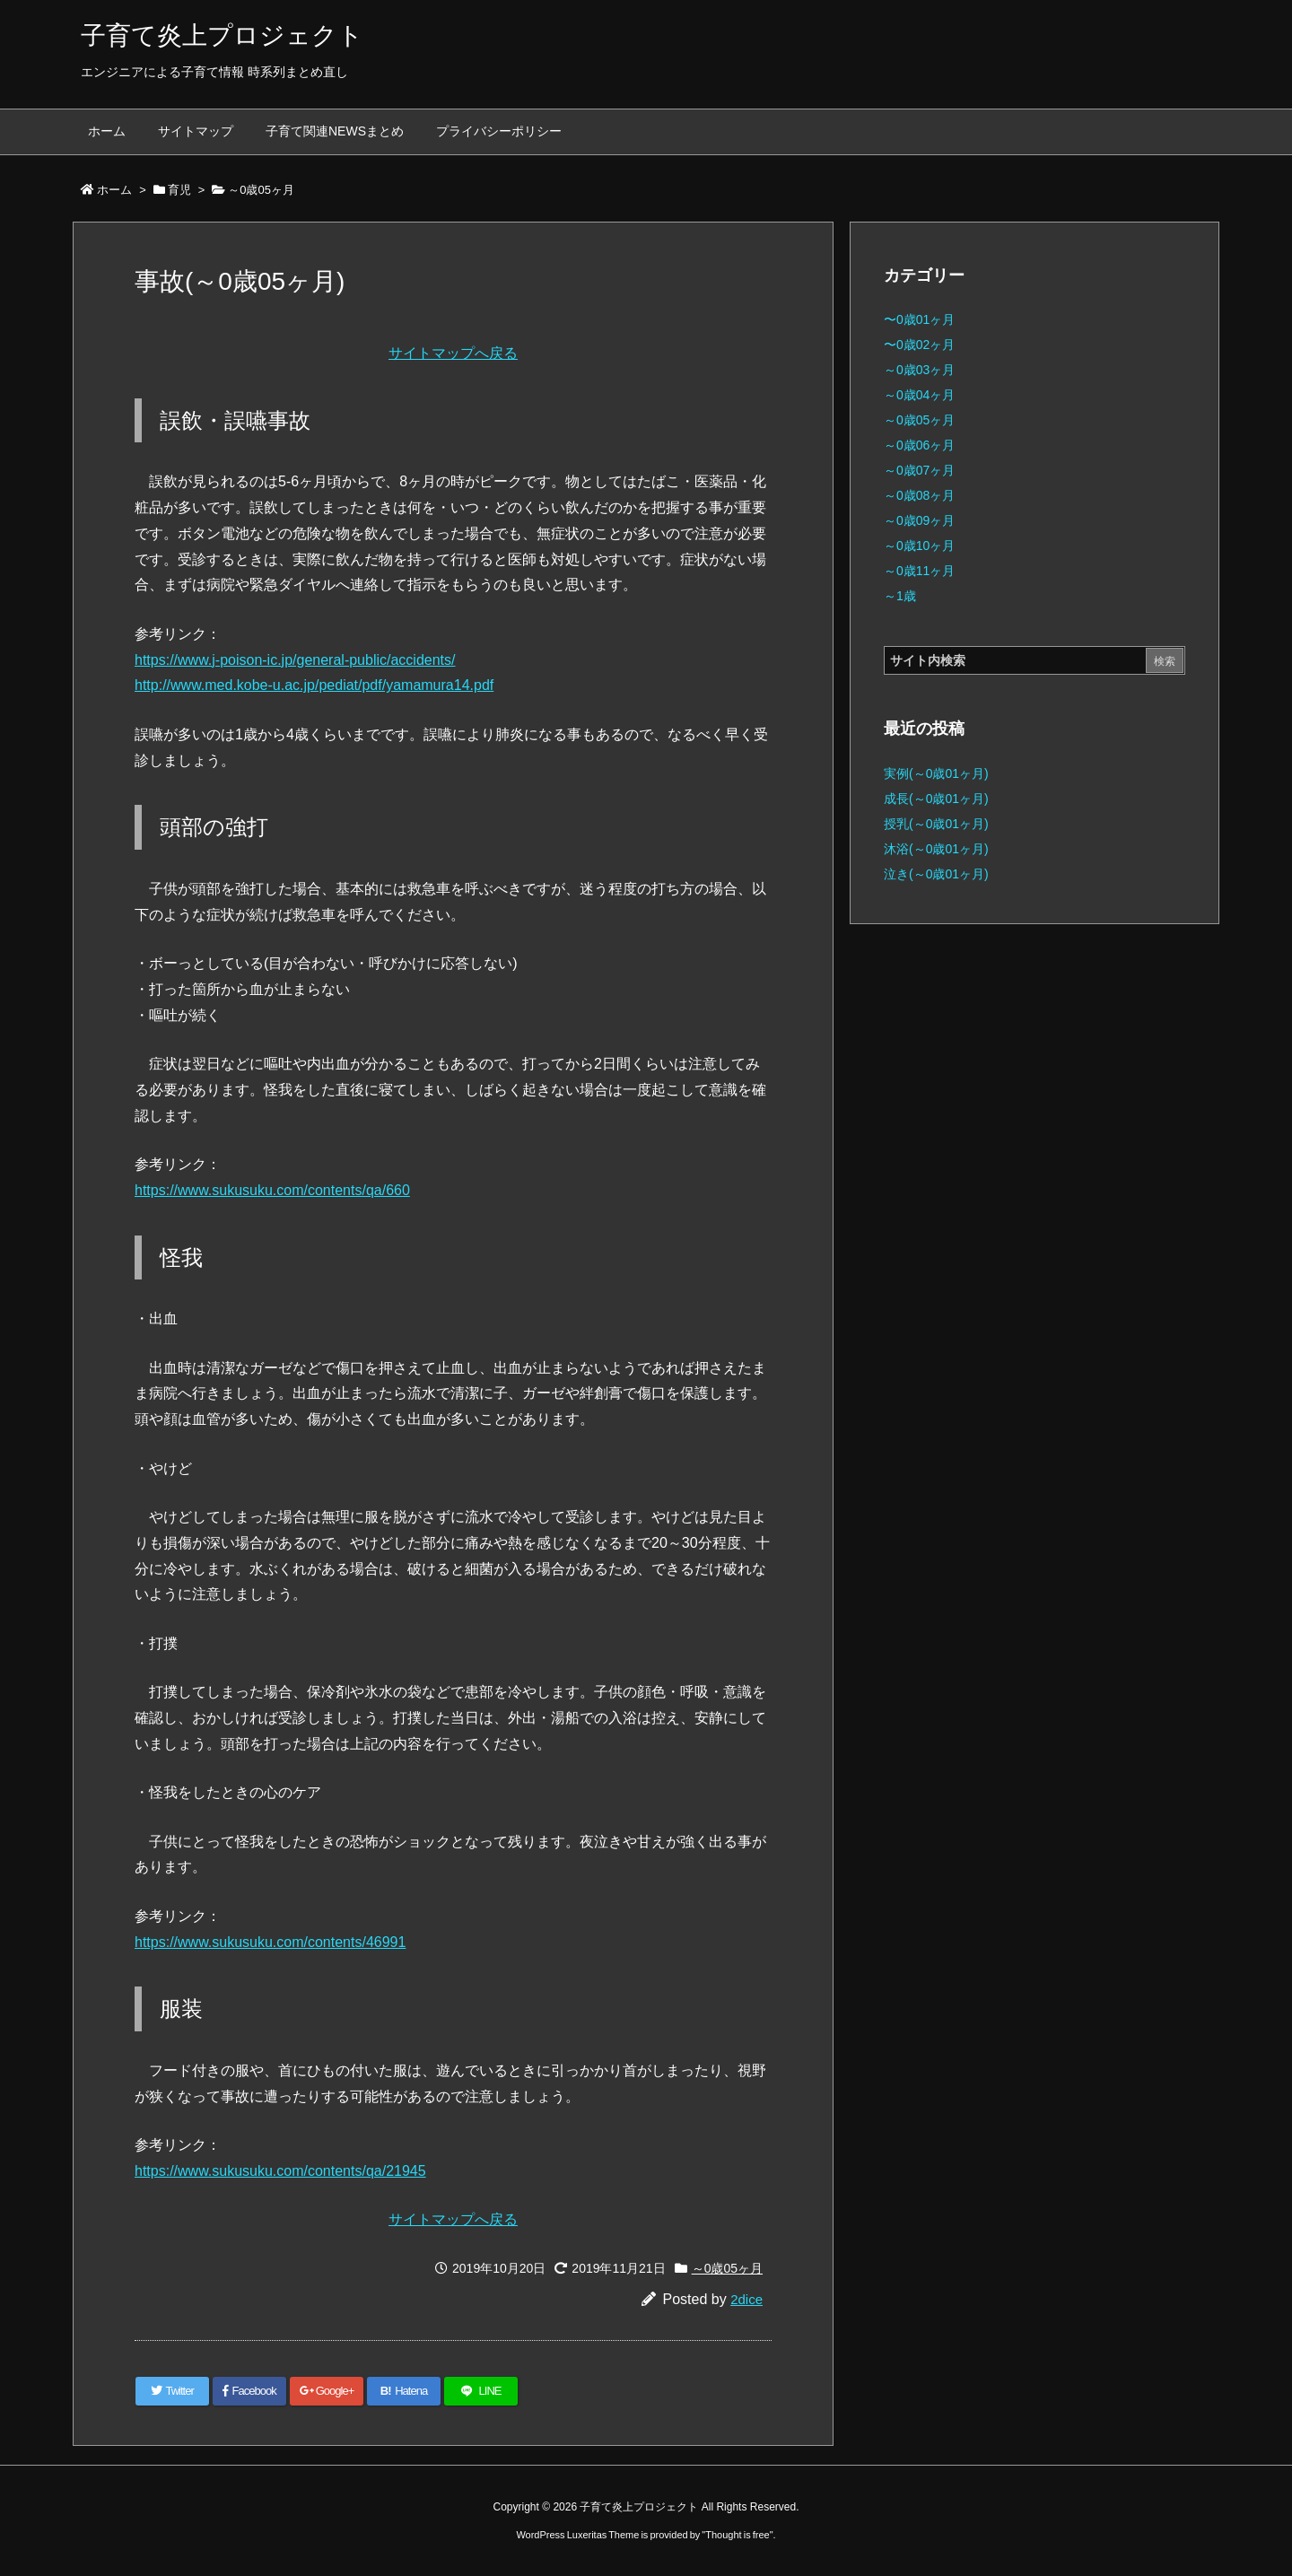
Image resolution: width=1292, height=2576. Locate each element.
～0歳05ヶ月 (261, 189)
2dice (746, 2299)
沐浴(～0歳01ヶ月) (936, 849)
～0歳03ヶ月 (919, 369)
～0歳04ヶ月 (919, 395)
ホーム (114, 189)
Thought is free (737, 2534)
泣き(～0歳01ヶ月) (936, 874)
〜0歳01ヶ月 (919, 319)
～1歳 (900, 596)
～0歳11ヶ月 (919, 570)
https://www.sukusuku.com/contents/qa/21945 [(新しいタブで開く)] (280, 2171)
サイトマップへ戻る (453, 353)
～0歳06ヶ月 (919, 445)
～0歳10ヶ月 (919, 545)
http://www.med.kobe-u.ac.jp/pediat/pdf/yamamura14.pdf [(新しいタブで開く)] (314, 685)
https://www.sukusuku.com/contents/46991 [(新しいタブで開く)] (270, 1942)
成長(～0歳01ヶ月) (936, 798)
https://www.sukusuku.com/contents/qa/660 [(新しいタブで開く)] (272, 1190)
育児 (179, 189)
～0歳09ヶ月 (919, 520)
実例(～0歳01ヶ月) (936, 773)
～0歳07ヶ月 (919, 470)
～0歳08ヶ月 (919, 495)
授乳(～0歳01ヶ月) (936, 823)
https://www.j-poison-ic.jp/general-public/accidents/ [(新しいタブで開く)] (295, 660)
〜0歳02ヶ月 (919, 344)
